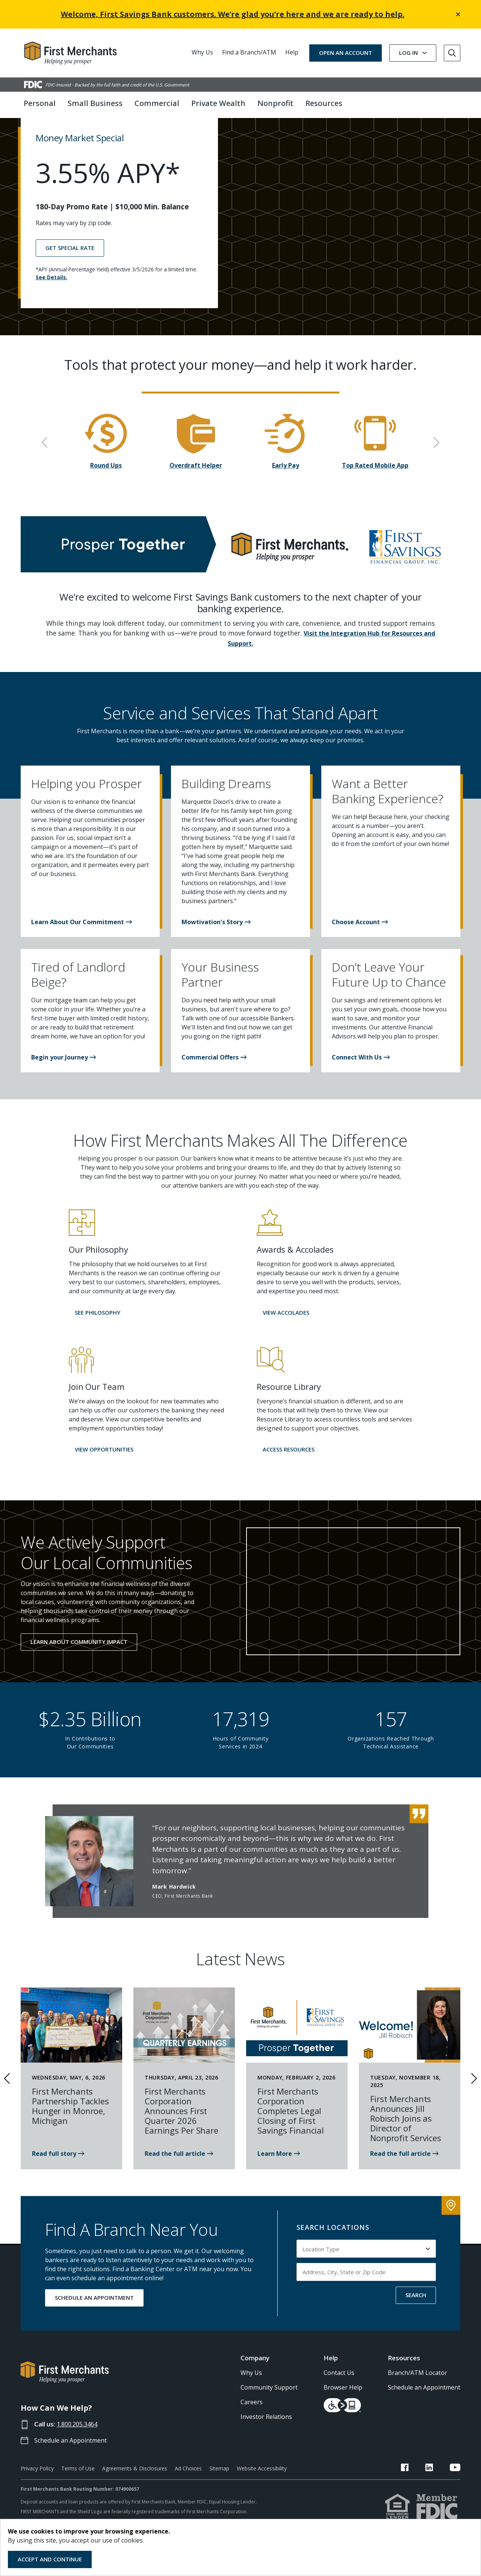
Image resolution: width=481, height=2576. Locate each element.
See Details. (51, 304)
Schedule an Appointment (73, 2467)
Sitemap (219, 2495)
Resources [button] (324, 103)
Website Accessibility (262, 2495)
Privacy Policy (37, 2495)
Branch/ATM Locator (417, 2400)
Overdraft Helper (195, 493)
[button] (81, 949)
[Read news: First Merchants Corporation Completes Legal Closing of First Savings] (278, 2181)
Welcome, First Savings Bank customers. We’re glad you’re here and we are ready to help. (232, 14)
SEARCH (415, 2322)
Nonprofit (275, 103)
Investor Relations (266, 2444)
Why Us (202, 52)
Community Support (269, 2415)
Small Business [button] (95, 103)
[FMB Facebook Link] (423, 2495)
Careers (251, 2429)
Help (291, 52)
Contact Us (339, 2400)
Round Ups (106, 493)
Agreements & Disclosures (134, 2495)
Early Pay (285, 493)
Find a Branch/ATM (249, 52)
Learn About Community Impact (78, 1668)
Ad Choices (188, 2495)
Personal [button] (40, 103)
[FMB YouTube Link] (455, 2495)
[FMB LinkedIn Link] (438, 2495)
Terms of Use (78, 2495)
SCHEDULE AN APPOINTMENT (94, 2325)
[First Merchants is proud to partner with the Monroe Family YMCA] (58, 2181)
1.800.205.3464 (80, 2451)
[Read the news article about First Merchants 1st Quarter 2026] (179, 2181)
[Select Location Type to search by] (366, 2276)
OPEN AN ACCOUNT (345, 52)
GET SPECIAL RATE (69, 275)
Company (254, 2385)
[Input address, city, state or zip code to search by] (366, 2299)
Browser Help (343, 2415)
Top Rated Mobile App (375, 493)
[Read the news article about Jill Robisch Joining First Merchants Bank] (404, 2181)
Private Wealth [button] (218, 103)
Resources (404, 2385)
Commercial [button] (157, 103)
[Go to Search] (452, 53)
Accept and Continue (50, 2559)
